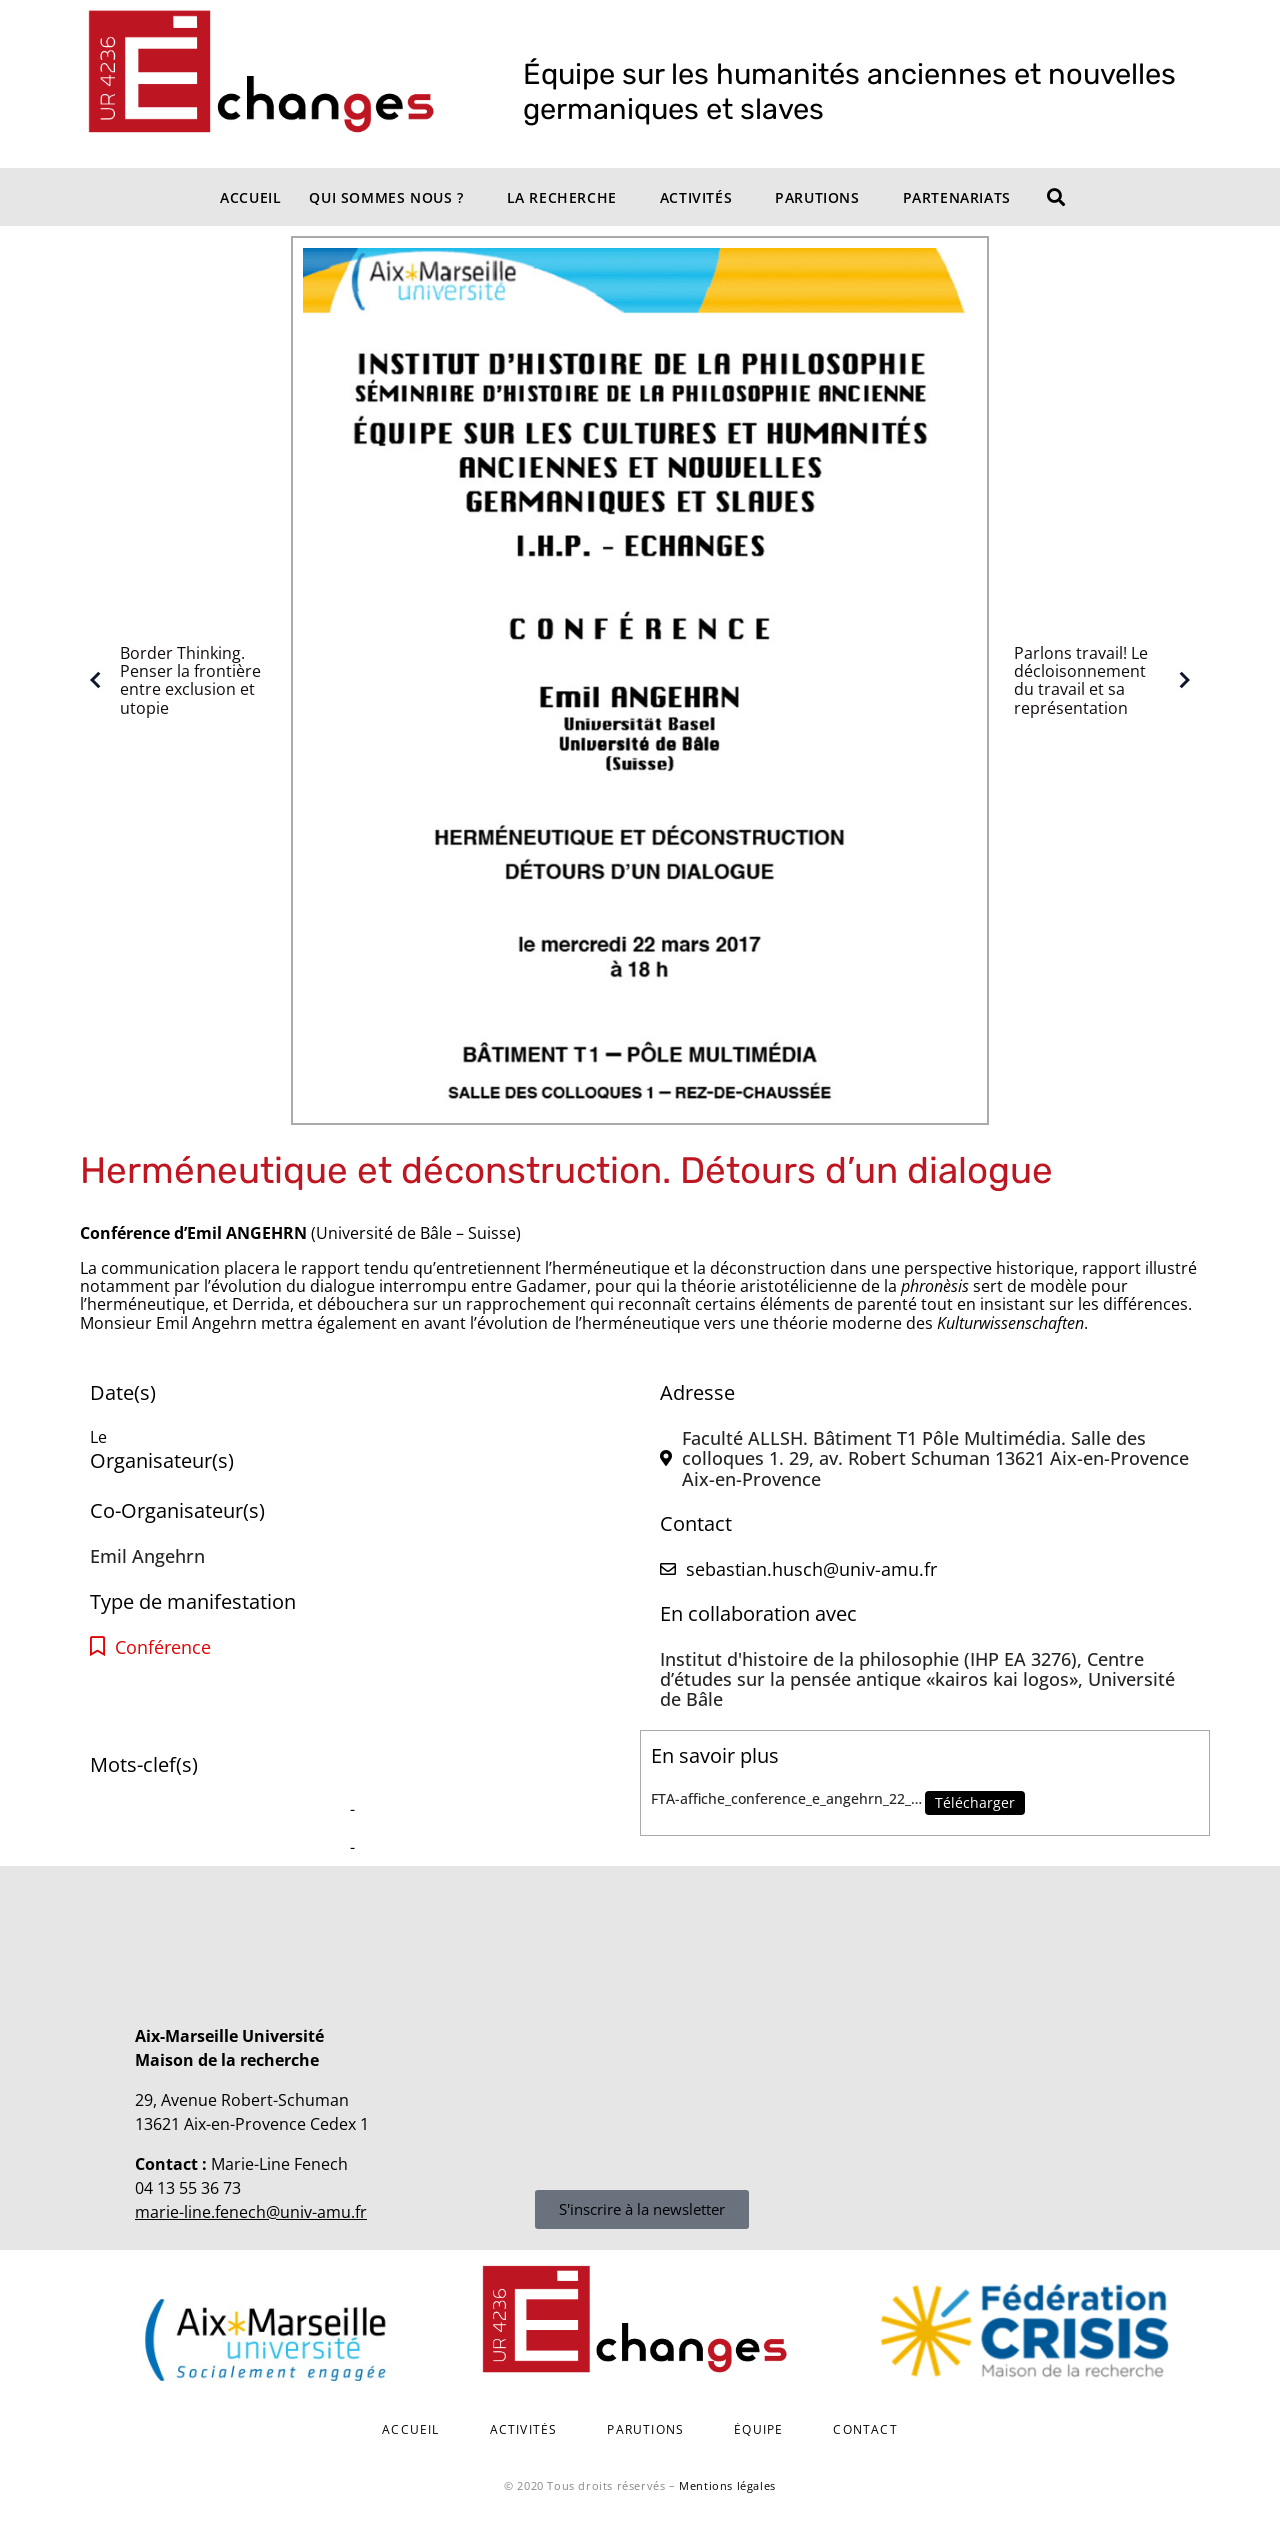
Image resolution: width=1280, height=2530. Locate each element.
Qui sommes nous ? (386, 197)
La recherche (562, 197)
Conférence (163, 1647)
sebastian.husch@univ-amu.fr (811, 1569)
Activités (696, 197)
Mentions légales (727, 2485)
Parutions (817, 197)
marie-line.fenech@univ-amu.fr (251, 2212)
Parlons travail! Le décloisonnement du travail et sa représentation (1107, 681)
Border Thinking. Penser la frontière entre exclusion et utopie (170, 681)
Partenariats (957, 197)
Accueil (250, 197)
